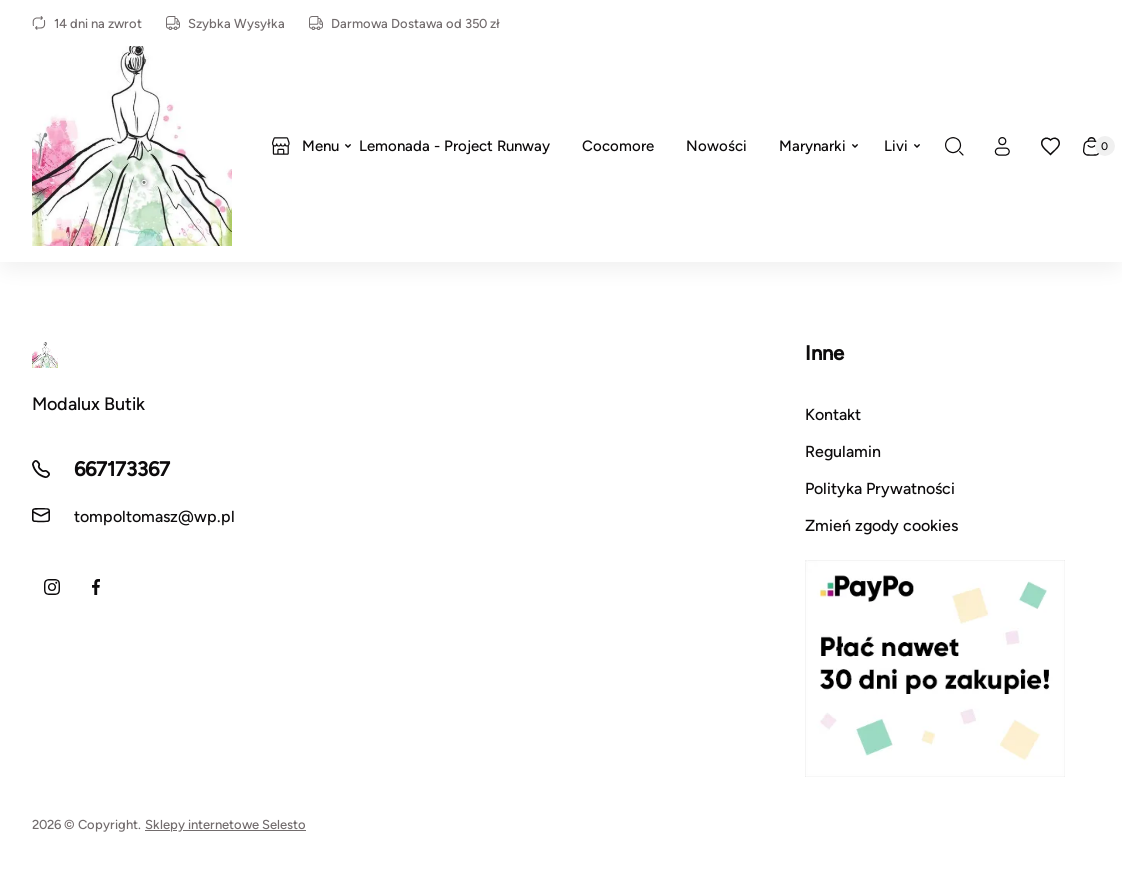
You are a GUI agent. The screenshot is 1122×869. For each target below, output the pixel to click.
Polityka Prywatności (880, 488)
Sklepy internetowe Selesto (225, 824)
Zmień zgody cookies (881, 525)
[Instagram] (52, 587)
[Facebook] (96, 587)
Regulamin (843, 451)
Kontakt (833, 414)
